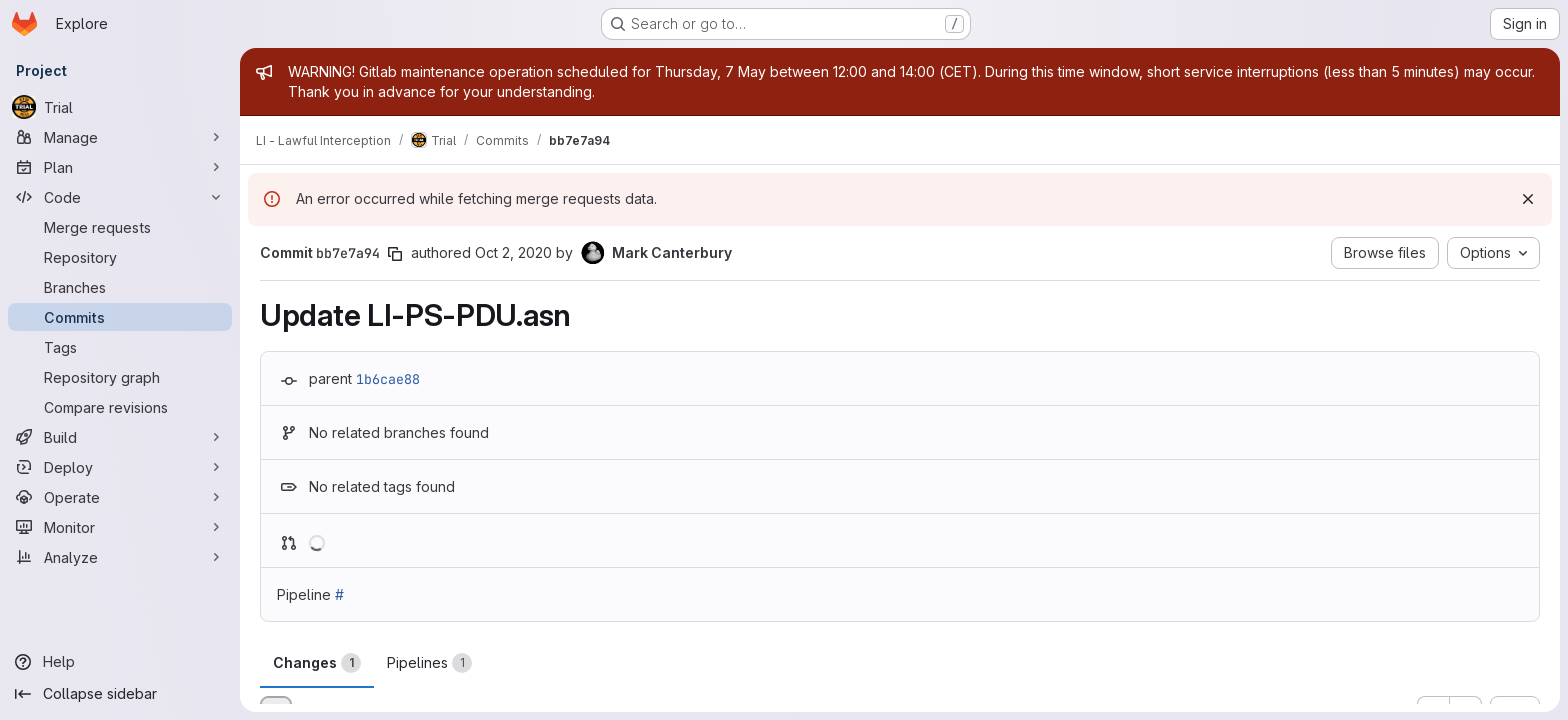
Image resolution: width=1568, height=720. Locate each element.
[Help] (120, 662)
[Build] (120, 437)
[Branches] (120, 287)
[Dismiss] (1528, 199)
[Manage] (120, 137)
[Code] (120, 197)
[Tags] (120, 347)
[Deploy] (120, 467)
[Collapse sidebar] (120, 694)
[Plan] (120, 167)
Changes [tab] (317, 663)
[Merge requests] (120, 227)
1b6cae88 (388, 379)
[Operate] (120, 497)
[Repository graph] (120, 377)
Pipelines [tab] (429, 663)
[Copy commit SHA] (395, 254)
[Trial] (120, 107)
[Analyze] (120, 557)
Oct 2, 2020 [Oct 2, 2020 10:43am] (513, 252)
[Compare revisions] (120, 407)
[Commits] (120, 317)
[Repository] (120, 257)
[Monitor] (120, 527)
